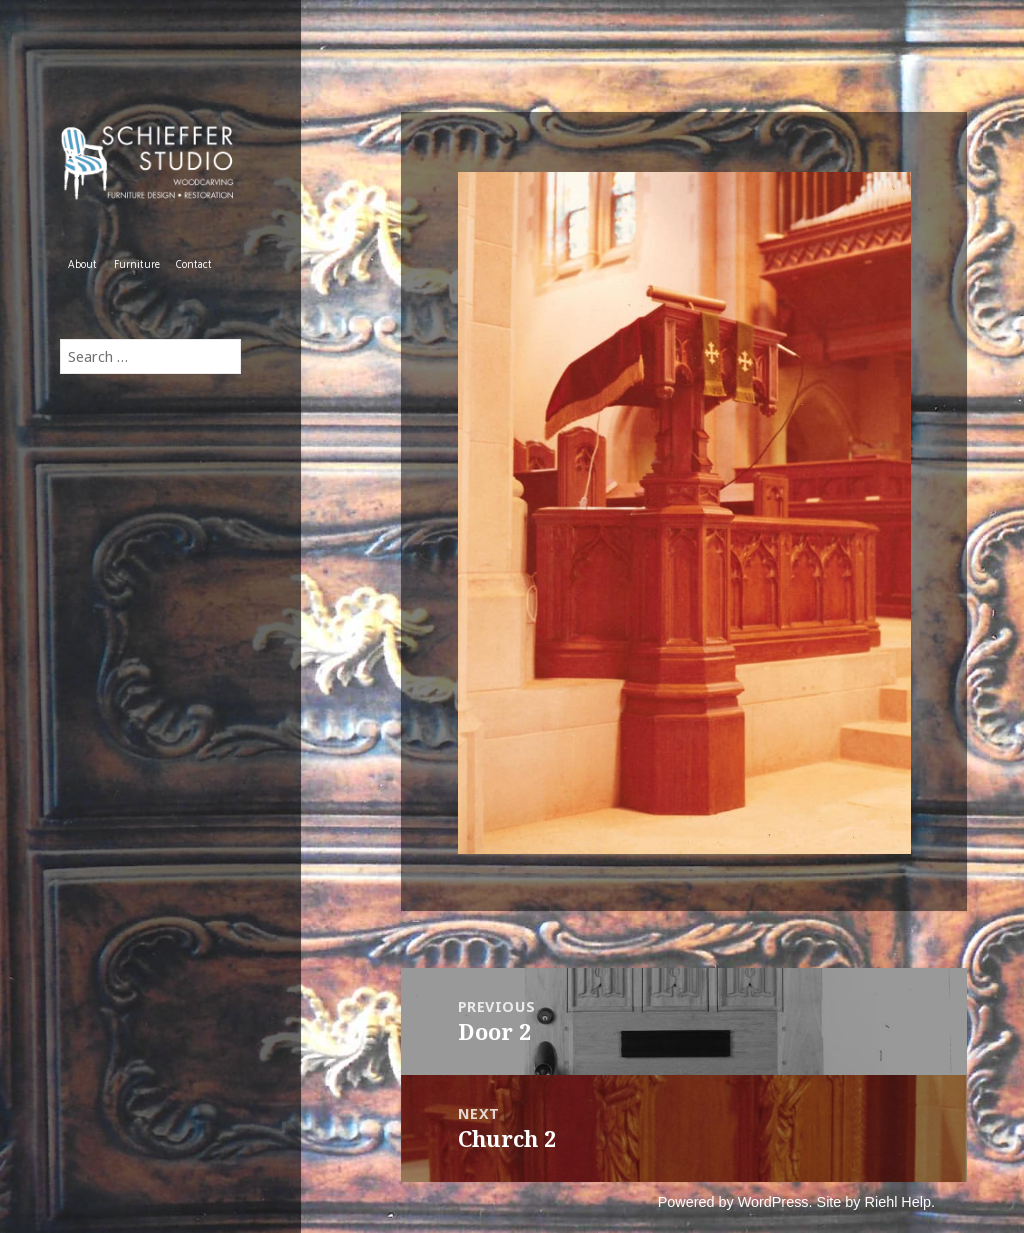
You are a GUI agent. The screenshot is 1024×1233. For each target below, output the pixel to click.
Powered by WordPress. (735, 1202)
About (82, 265)
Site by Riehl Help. (876, 1202)
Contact (194, 265)
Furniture (137, 265)
